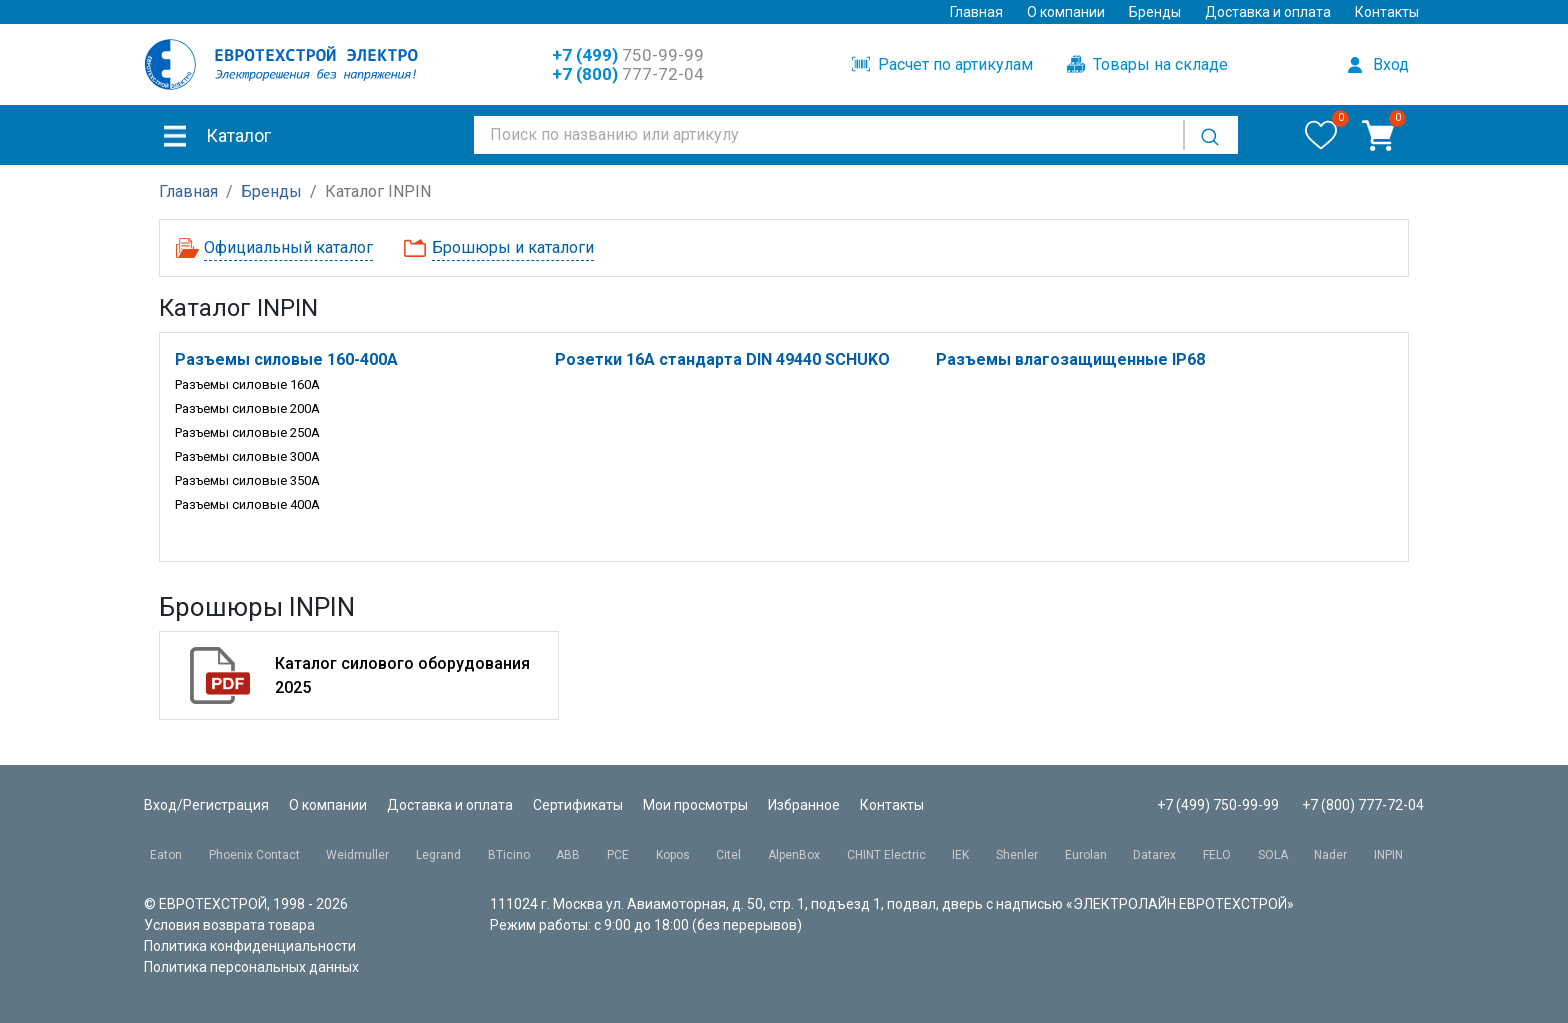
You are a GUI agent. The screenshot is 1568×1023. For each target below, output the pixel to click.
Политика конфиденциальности (250, 946)
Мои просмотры (695, 805)
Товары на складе (1147, 64)
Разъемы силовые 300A (247, 456)
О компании (1066, 12)
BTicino (509, 855)
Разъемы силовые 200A (247, 408)
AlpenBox (794, 855)
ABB (568, 855)
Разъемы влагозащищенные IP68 (1070, 359)
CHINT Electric (886, 855)
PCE (618, 855)
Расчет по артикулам (942, 64)
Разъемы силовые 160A (247, 384)
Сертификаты (578, 805)
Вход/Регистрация (206, 805)
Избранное (804, 805)
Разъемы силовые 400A (247, 504)
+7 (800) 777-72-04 (1363, 805)
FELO (1217, 855)
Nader (1330, 855)
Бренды (1155, 12)
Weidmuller (357, 855)
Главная (976, 12)
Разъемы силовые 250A (247, 432)
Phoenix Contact (254, 855)
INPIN (1388, 855)
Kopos (673, 855)
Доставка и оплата (1268, 12)
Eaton (166, 855)
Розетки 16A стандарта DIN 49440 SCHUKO (722, 359)
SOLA (1273, 855)
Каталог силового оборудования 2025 (402, 675)
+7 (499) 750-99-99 (1218, 805)
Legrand (438, 855)
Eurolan (1086, 855)
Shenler (1017, 855)
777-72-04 (628, 74)
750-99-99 (628, 55)
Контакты (1387, 12)
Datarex (1154, 855)
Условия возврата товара (229, 925)
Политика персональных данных (251, 967)
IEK (960, 855)
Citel (728, 855)
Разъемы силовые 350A (247, 480)
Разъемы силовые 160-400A (286, 359)
